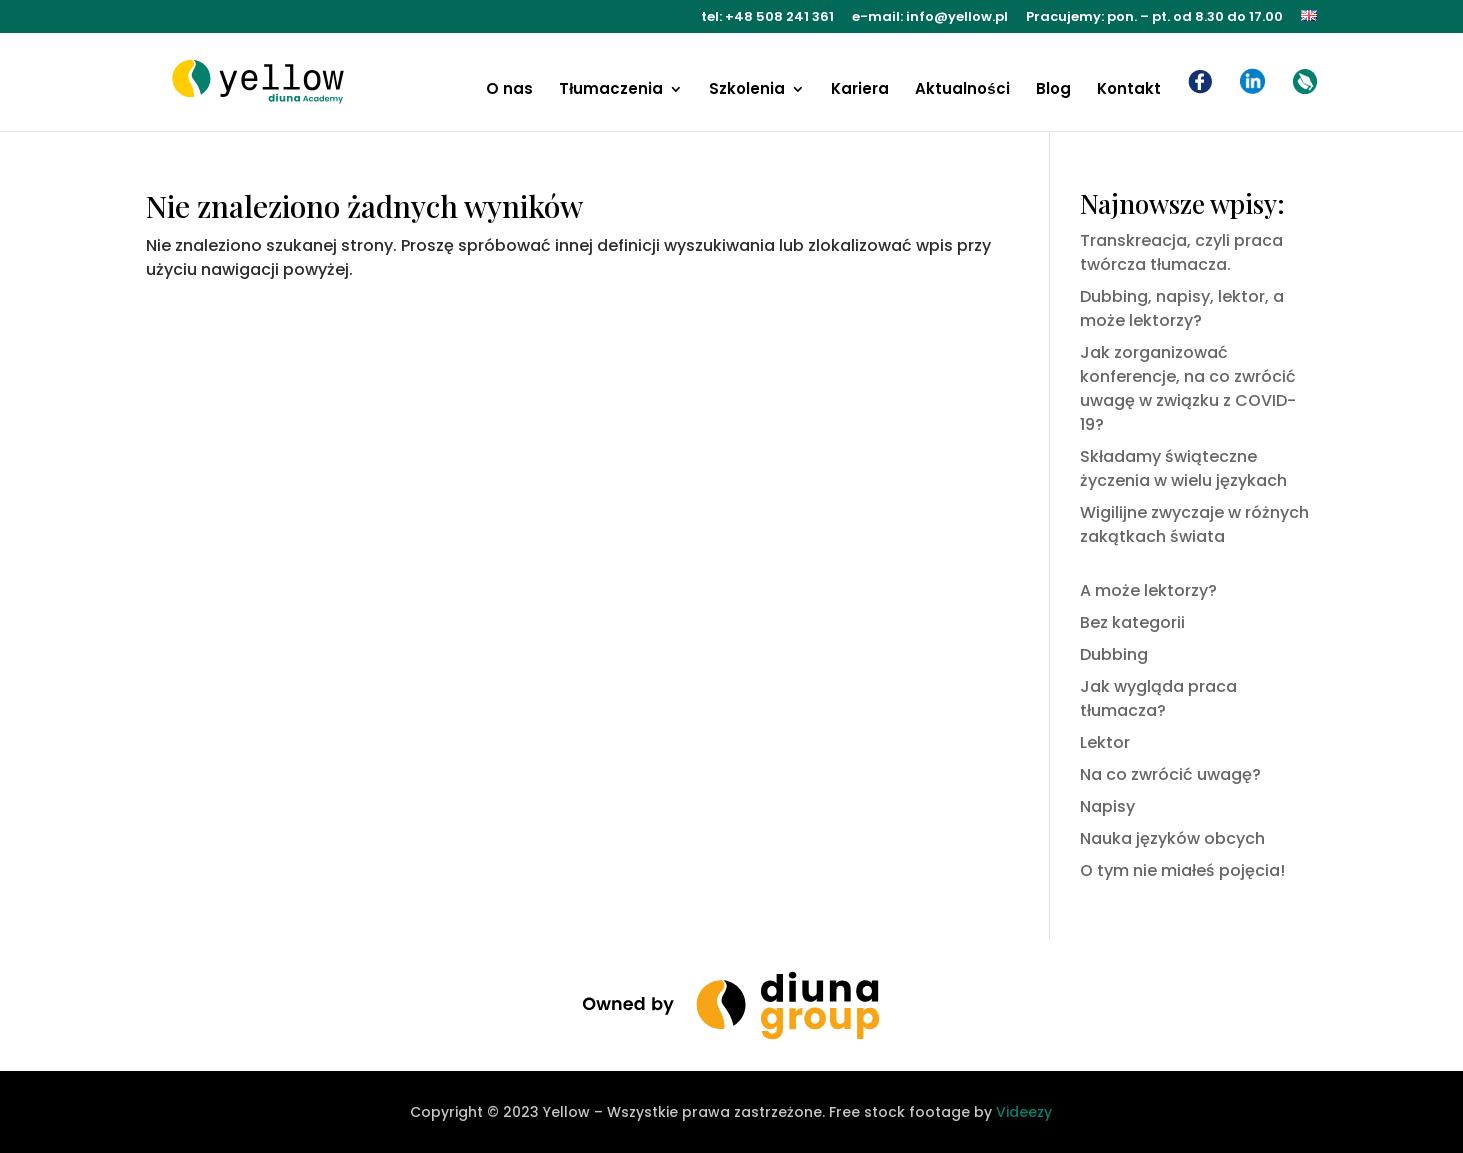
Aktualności (962, 90)
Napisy (1107, 806)
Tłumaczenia (611, 90)
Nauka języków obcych (1172, 838)
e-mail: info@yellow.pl (930, 18)
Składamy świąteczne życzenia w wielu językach (1183, 468)
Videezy (1024, 1112)
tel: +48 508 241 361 (767, 18)
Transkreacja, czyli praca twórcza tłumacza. (1181, 252)
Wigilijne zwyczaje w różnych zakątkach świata (1194, 524)
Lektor (1105, 742)
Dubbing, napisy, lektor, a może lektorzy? (1182, 308)
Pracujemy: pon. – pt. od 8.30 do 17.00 (1154, 18)
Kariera (860, 90)
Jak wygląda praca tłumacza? (1158, 698)
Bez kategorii (1132, 622)
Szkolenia (747, 90)
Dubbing (1114, 654)
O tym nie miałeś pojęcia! (1182, 870)
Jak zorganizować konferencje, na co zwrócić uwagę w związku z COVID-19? (1188, 388)
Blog (1053, 90)
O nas (509, 90)
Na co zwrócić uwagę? (1170, 774)
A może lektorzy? (1148, 590)
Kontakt (1129, 90)
